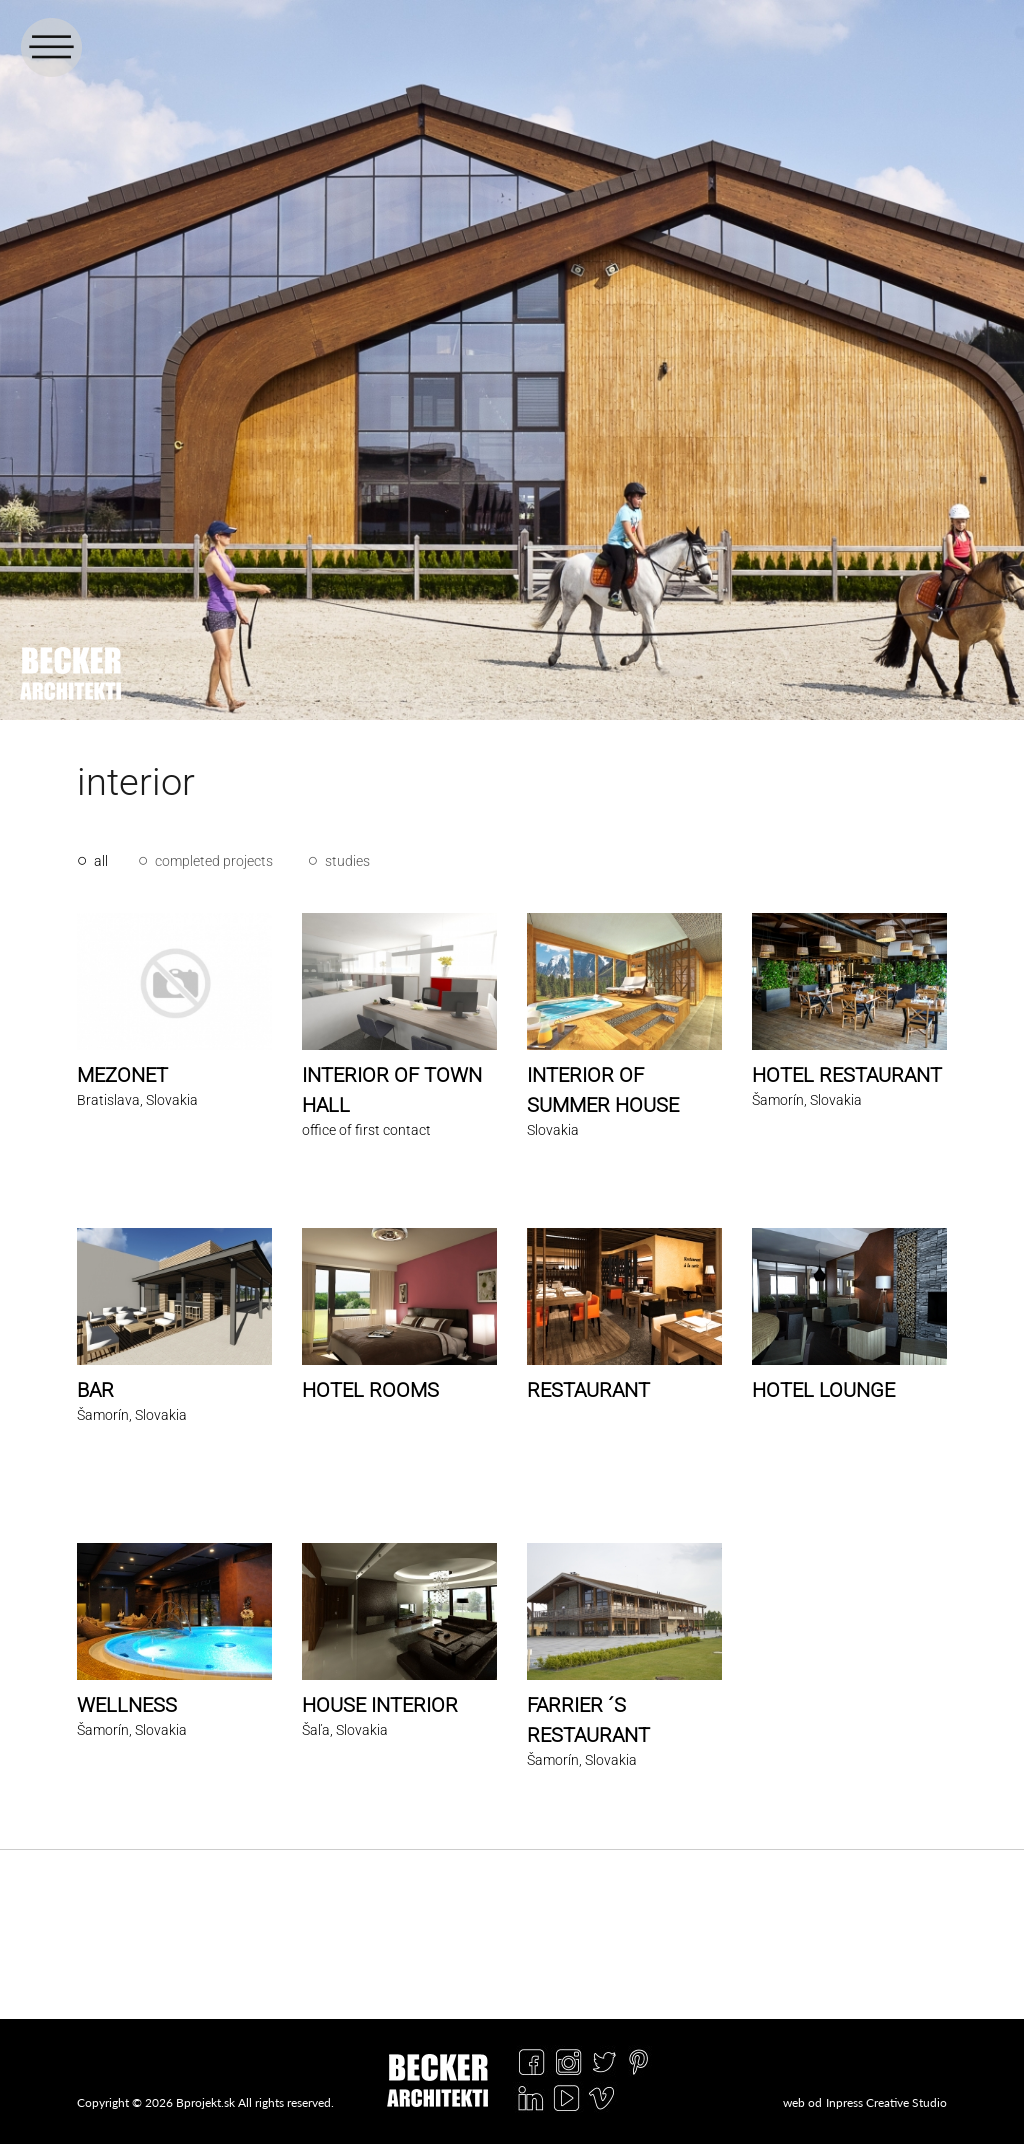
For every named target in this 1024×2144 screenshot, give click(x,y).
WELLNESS (127, 1705)
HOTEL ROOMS (370, 1390)
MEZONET (122, 1075)
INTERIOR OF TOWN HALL (392, 1090)
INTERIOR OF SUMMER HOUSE (603, 1090)
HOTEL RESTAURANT (847, 1075)
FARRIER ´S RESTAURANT (588, 1720)
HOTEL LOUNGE (823, 1390)
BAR (95, 1390)
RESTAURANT (588, 1390)
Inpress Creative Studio (886, 2102)
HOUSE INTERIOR (380, 1705)
